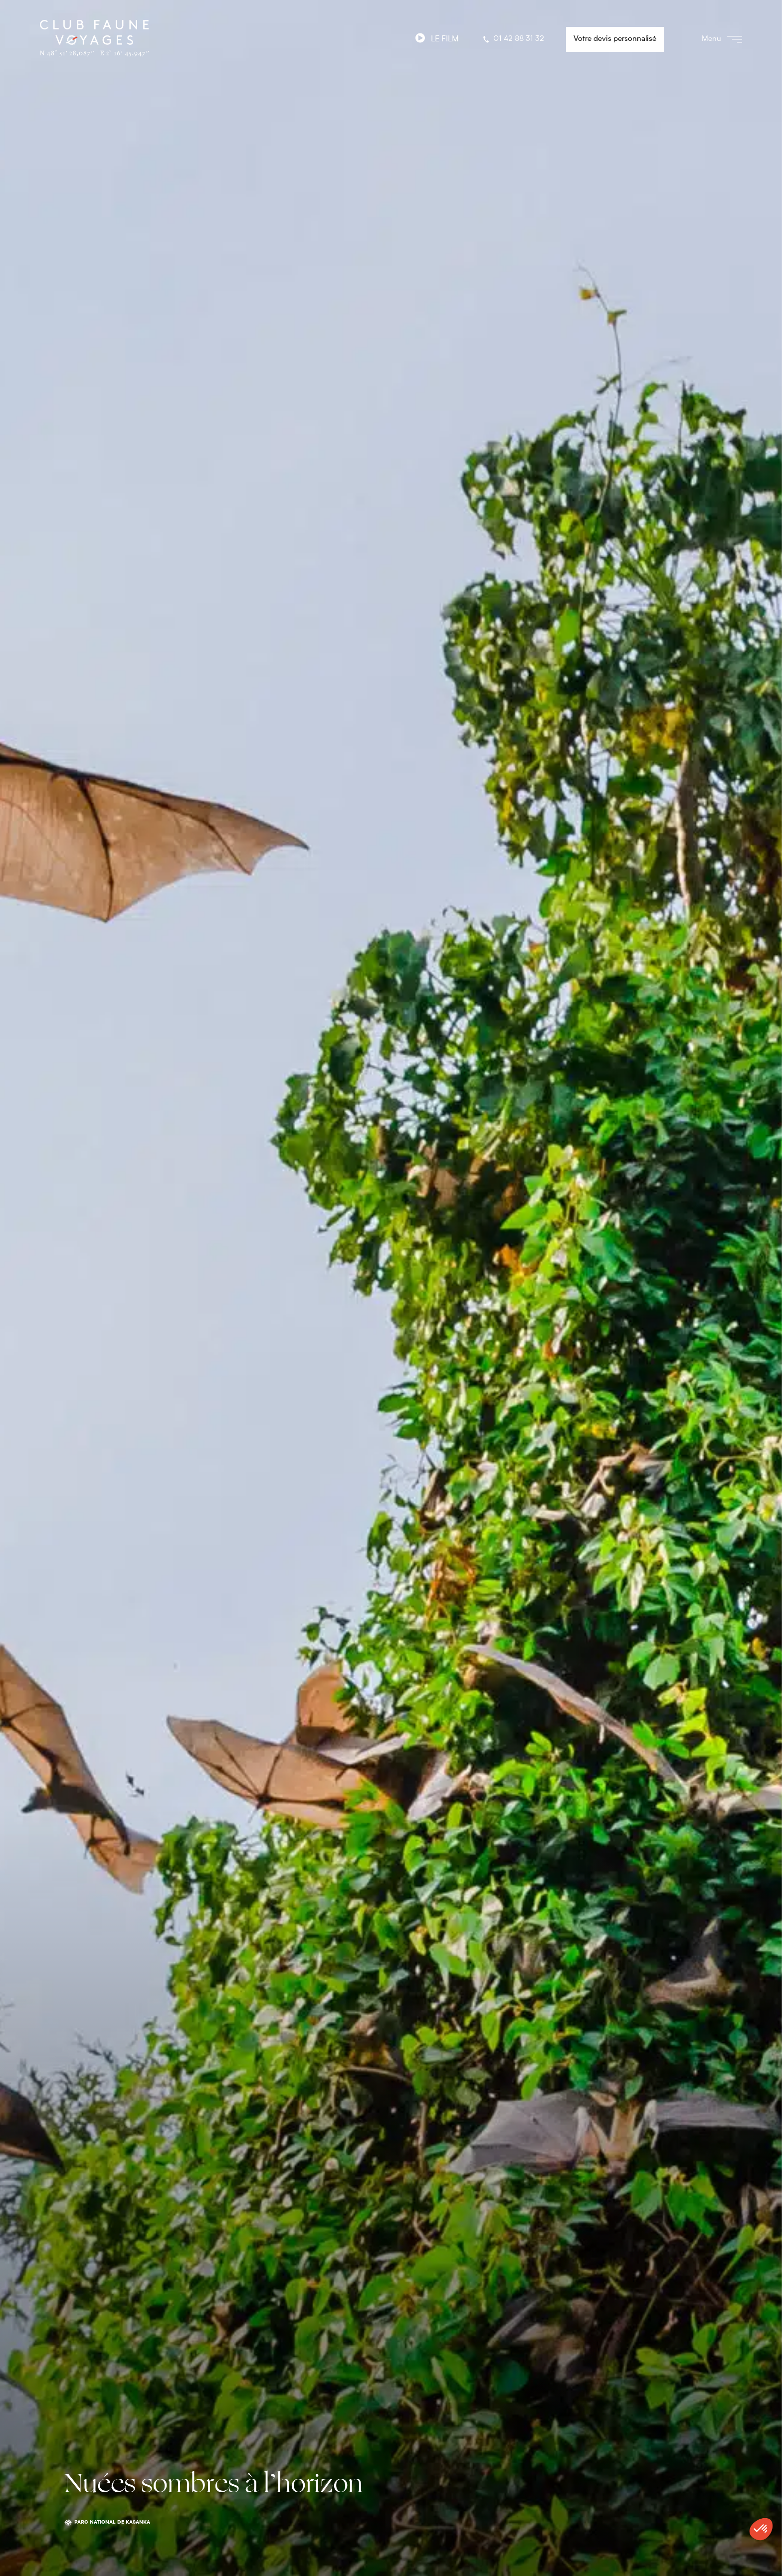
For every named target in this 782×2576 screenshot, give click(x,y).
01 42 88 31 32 (512, 39)
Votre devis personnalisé (615, 39)
